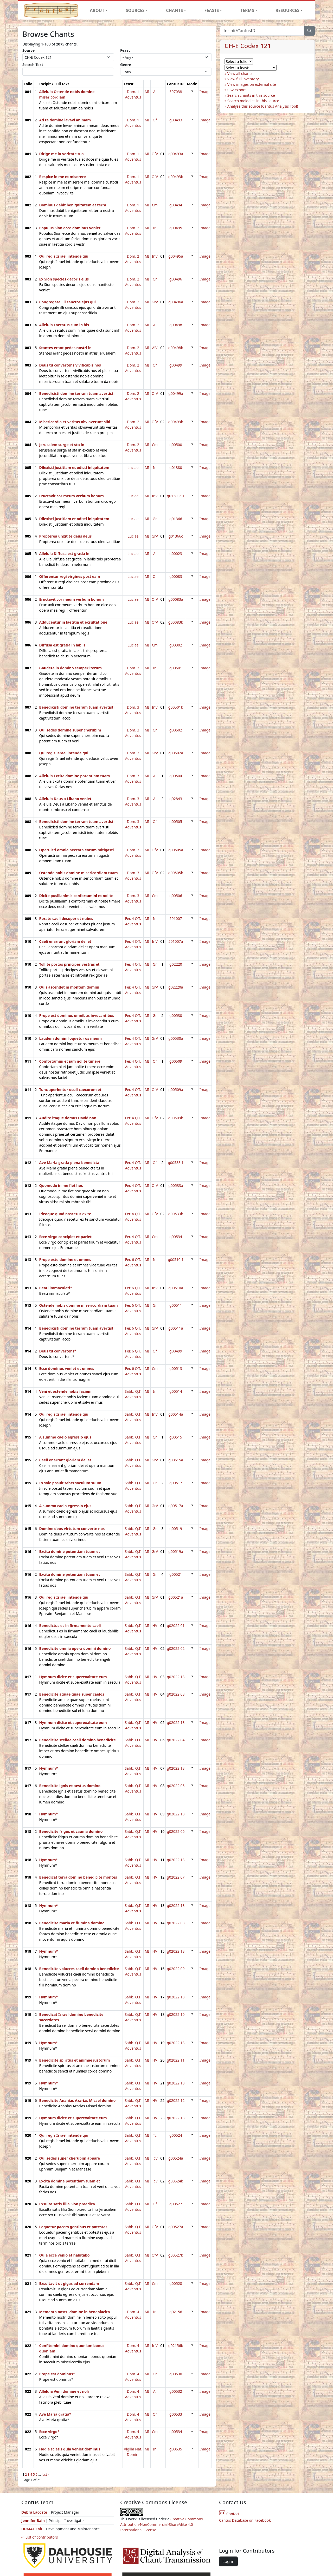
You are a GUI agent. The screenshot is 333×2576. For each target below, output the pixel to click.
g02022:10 (175, 2014)
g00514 (175, 1391)
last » (45, 2474)
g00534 (175, 1236)
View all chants (240, 73)
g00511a (175, 1328)
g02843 (175, 798)
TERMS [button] (247, 10)
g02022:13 (175, 1676)
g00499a (175, 393)
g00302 (175, 645)
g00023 (175, 553)
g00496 (175, 279)
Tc (155, 2135)
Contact (229, 2513)
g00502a (175, 752)
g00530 (175, 1015)
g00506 (175, 895)
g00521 (175, 1574)
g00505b (175, 872)
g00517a (175, 1505)
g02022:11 (175, 2060)
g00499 (175, 365)
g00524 (175, 2135)
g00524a (175, 2158)
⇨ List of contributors (39, 2537)
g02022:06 (175, 1831)
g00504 (175, 775)
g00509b (175, 1117)
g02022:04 (175, 1739)
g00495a (175, 256)
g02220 (175, 964)
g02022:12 (175, 2100)
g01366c (176, 536)
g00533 (175, 2414)
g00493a (175, 153)
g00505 (175, 821)
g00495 (175, 227)
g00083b (175, 622)
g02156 (175, 2311)
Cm (155, 204)
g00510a (175, 1287)
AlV (154, 347)
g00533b (175, 1213)
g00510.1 (175, 1259)
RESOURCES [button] (287, 10)
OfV (155, 153)
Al (155, 91)
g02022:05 (175, 1785)
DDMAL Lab (31, 2528)
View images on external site (251, 84)
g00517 (175, 1482)
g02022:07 (175, 1877)
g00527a (175, 2226)
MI (147, 91)
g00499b (175, 421)
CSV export (236, 89)
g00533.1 (175, 1162)
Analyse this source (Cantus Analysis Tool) (262, 106)
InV (155, 256)
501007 (175, 918)
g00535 (175, 2449)
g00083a (175, 599)
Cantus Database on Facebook (245, 2520)
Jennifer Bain (33, 2520)
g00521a (175, 1597)
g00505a (175, 849)
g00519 (175, 1528)
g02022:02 (175, 1648)
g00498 (175, 324)
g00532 (175, 2391)
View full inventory (243, 78)
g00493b (175, 176)
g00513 (175, 1368)
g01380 (175, 467)
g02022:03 (175, 1694)
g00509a (175, 1089)
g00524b (175, 2181)
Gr (155, 279)
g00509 (175, 1061)
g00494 (175, 204)
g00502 (175, 730)
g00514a (175, 1414)
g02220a (175, 987)
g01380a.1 (175, 495)
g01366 (175, 518)
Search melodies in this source (253, 100)
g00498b (175, 347)
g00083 (175, 576)
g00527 (175, 2203)
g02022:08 (175, 1922)
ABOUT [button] (97, 10)
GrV (155, 301)
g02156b (175, 2345)
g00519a (175, 1551)
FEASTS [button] (211, 10)
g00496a (175, 301)
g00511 (175, 1305)
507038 (175, 91)
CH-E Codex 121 (248, 45)
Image (205, 91)
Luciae (132, 467)
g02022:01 (175, 1625)
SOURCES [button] (135, 10)
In (154, 227)
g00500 (175, 444)
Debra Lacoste (34, 2512)
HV (154, 1625)
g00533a (175, 1185)
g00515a (175, 1459)
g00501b (175, 707)
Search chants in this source (251, 95)
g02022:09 (175, 1968)
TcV (155, 2158)
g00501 (175, 667)
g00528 (175, 2283)
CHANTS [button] (174, 10)
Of (155, 119)
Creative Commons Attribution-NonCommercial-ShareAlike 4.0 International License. (161, 2524)
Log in (228, 2561)
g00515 (175, 1437)
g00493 (175, 119)
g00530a (175, 1038)
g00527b (175, 2255)
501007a (175, 941)
